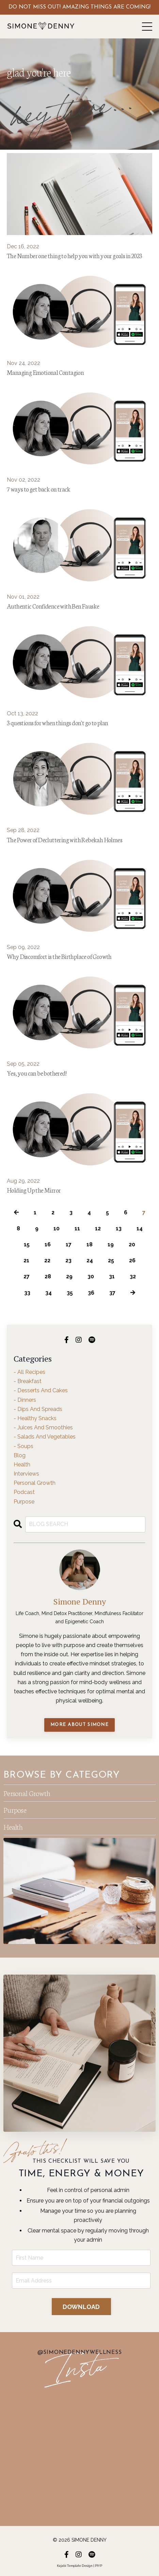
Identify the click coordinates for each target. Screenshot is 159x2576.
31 (112, 1276)
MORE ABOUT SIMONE (79, 1725)
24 (89, 1260)
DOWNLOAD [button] (81, 2306)
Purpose (14, 1809)
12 (98, 1228)
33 (27, 1293)
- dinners (25, 1400)
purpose (24, 1501)
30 (91, 1276)
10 (56, 1228)
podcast (24, 1492)
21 (26, 1260)
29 (69, 1276)
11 (77, 1228)
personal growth (34, 1483)
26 (132, 1260)
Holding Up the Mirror (34, 1189)
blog (20, 1455)
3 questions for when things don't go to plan (57, 722)
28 (48, 1276)
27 (26, 1276)
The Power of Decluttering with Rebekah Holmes (64, 839)
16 (48, 1244)
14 (140, 1228)
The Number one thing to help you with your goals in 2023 (74, 255)
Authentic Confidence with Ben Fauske (53, 605)
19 (111, 1244)
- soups (23, 1446)
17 (68, 1244)
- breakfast (28, 1381)
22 (47, 1260)
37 (112, 1293)
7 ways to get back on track (38, 488)
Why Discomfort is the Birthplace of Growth (59, 956)
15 (27, 1244)
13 (119, 1228)
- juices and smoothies (43, 1427)
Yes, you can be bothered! (36, 1072)
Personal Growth (26, 1793)
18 (89, 1244)
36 (91, 1293)
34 (48, 1293)
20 (132, 1244)
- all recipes (29, 1372)
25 (111, 1260)
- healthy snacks (35, 1418)
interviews (26, 1473)
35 (70, 1293)
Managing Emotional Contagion (45, 372)
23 (68, 1260)
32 (133, 1276)
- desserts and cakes (41, 1390)
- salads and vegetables (45, 1436)
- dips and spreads (38, 1409)
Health (13, 1826)
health (22, 1464)
